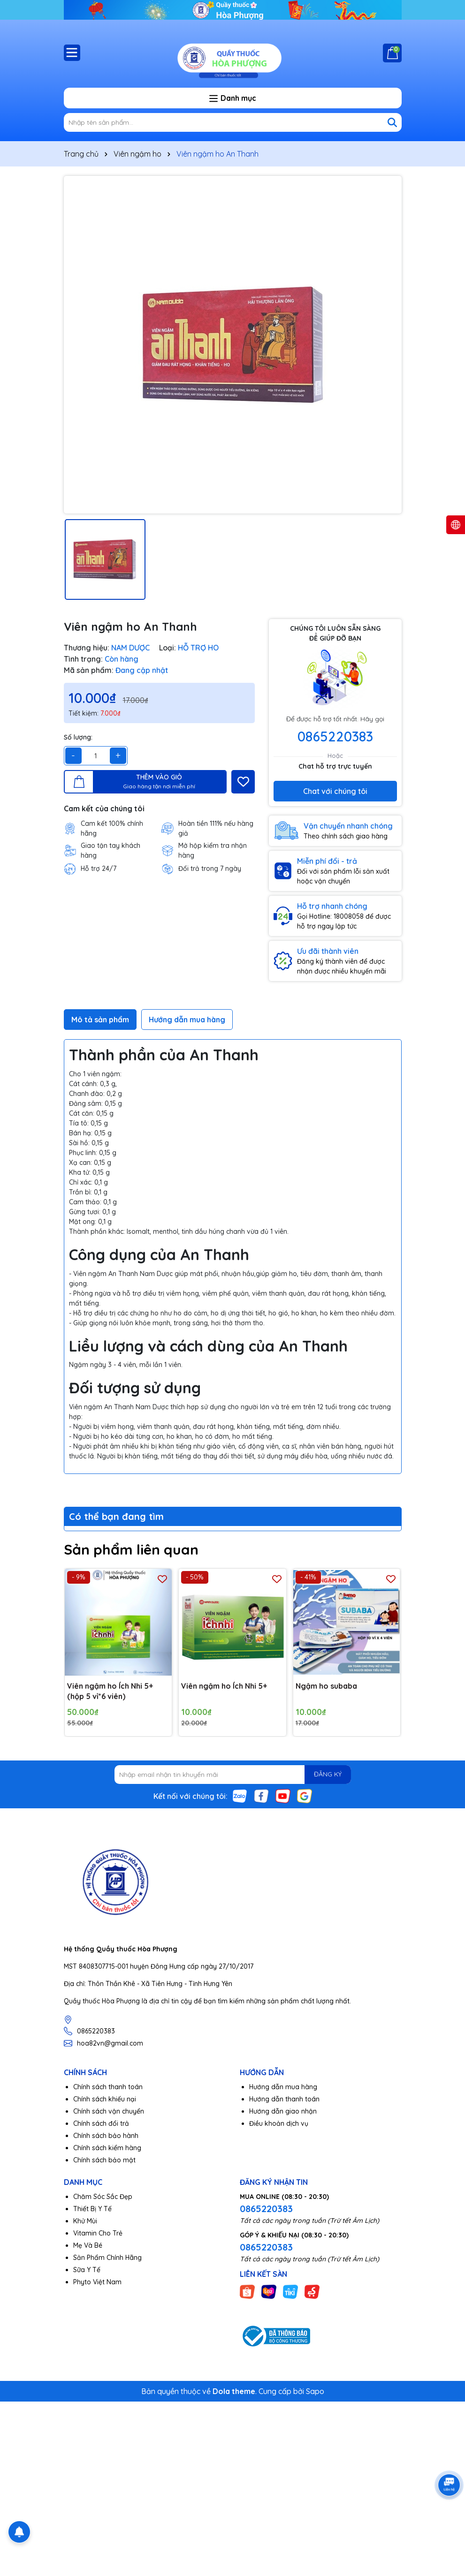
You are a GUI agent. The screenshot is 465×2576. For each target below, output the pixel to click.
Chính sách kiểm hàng (107, 2148)
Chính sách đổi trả (101, 2123)
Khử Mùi (85, 2221)
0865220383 (335, 736)
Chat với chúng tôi (335, 791)
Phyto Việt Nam (97, 2282)
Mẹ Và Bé (87, 2245)
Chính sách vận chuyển (108, 2111)
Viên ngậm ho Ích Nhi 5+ (224, 1686)
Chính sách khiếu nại (104, 2099)
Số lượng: (78, 737)
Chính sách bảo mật (104, 2160)
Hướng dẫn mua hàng (283, 2087)
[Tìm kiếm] (392, 122)
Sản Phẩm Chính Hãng (107, 2257)
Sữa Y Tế (86, 2270)
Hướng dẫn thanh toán (284, 2099)
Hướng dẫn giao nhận (283, 2111)
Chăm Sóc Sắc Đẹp (102, 2196)
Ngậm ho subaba (326, 1686)
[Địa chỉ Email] (232, 1774)
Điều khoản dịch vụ (278, 2123)
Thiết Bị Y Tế (92, 2209)
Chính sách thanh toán (108, 2087)
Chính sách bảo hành (105, 2135)
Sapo (315, 2391)
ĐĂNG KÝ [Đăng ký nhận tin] (328, 1774)
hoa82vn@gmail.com (110, 2043)
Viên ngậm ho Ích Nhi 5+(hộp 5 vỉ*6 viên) (110, 1691)
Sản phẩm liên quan (131, 1549)
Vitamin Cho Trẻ (97, 2233)
